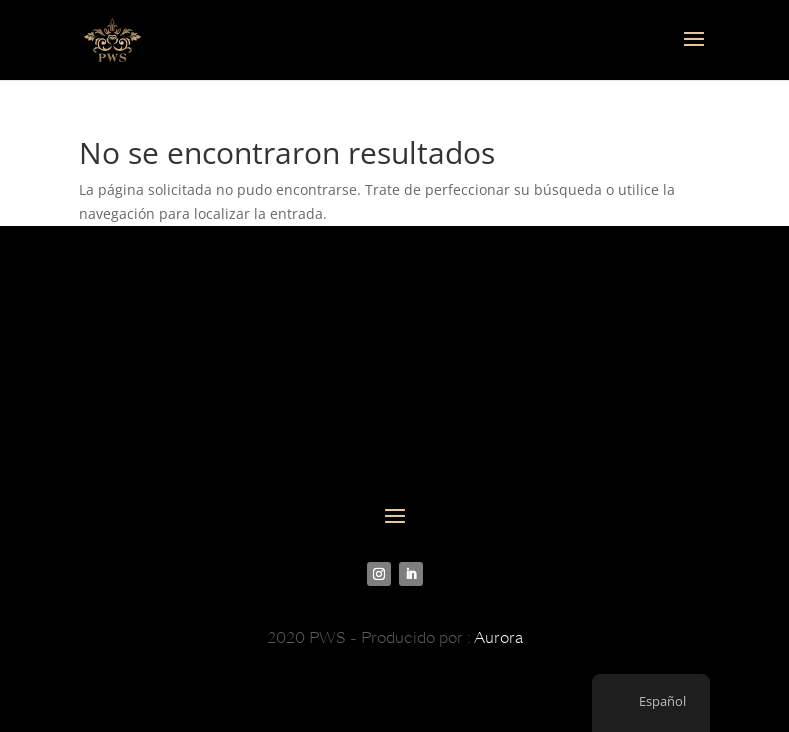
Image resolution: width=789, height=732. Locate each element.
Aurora (498, 638)
